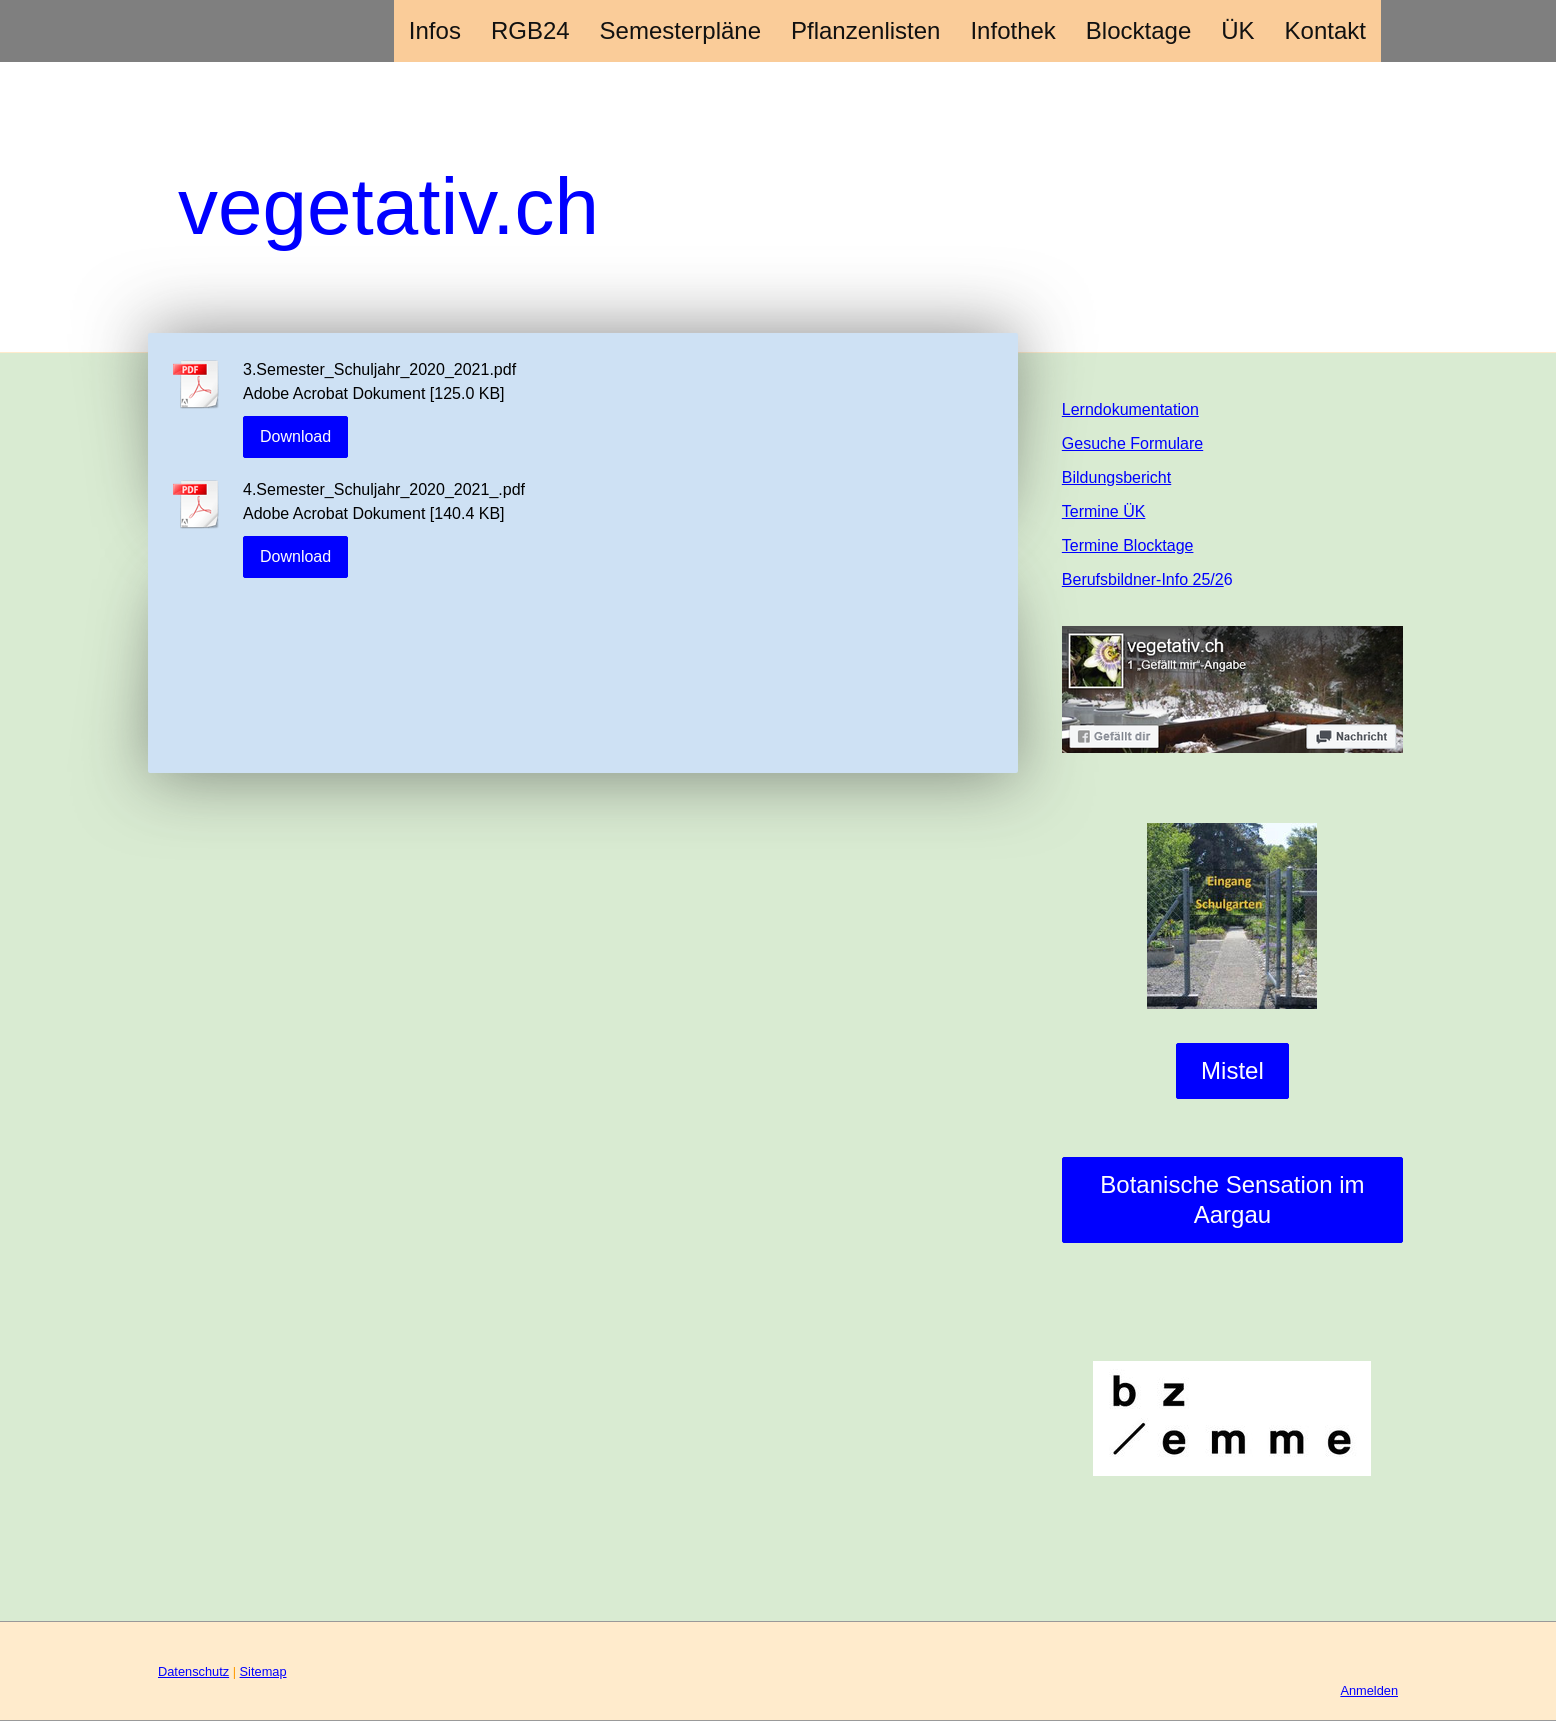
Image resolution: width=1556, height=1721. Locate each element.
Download (295, 436)
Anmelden (1369, 1690)
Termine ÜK (1104, 511)
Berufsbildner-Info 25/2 (1143, 579)
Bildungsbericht (1116, 477)
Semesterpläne (680, 30)
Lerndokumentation (1130, 409)
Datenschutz (193, 1671)
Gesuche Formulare (1132, 443)
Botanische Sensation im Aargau (1232, 1199)
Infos (435, 30)
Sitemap (263, 1671)
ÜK (1237, 30)
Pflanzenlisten (865, 30)
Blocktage (1138, 30)
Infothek (1012, 30)
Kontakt (1325, 30)
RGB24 (530, 30)
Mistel (1232, 1070)
